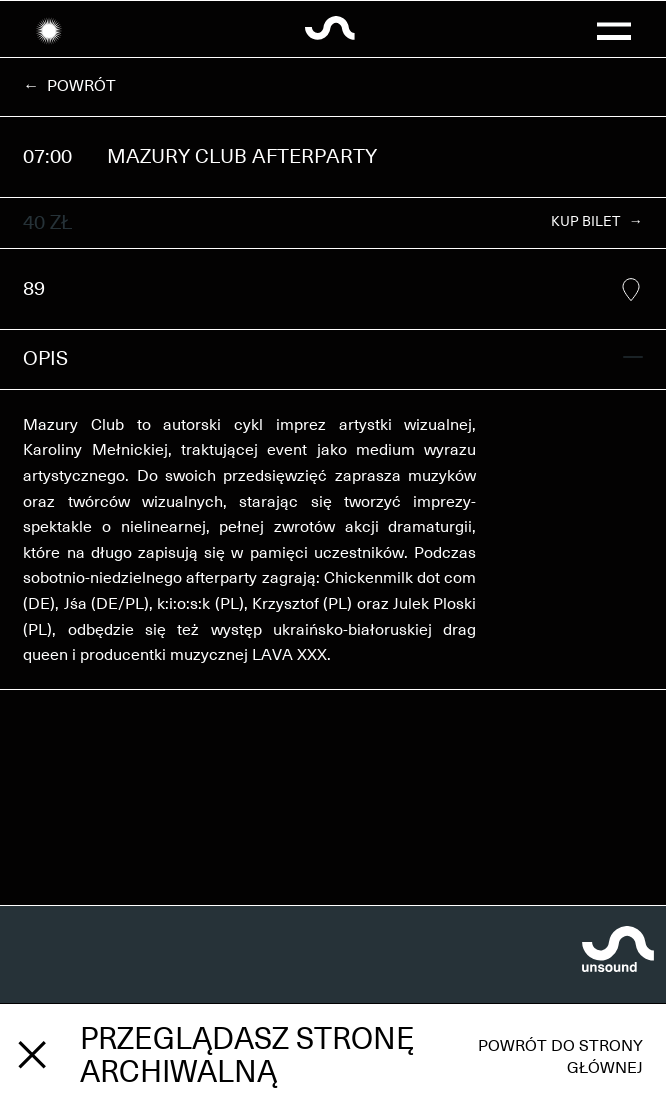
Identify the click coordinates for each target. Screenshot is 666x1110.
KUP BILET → (597, 222)
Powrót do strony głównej (560, 1057)
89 (332, 290)
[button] (613, 29)
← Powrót (69, 86)
